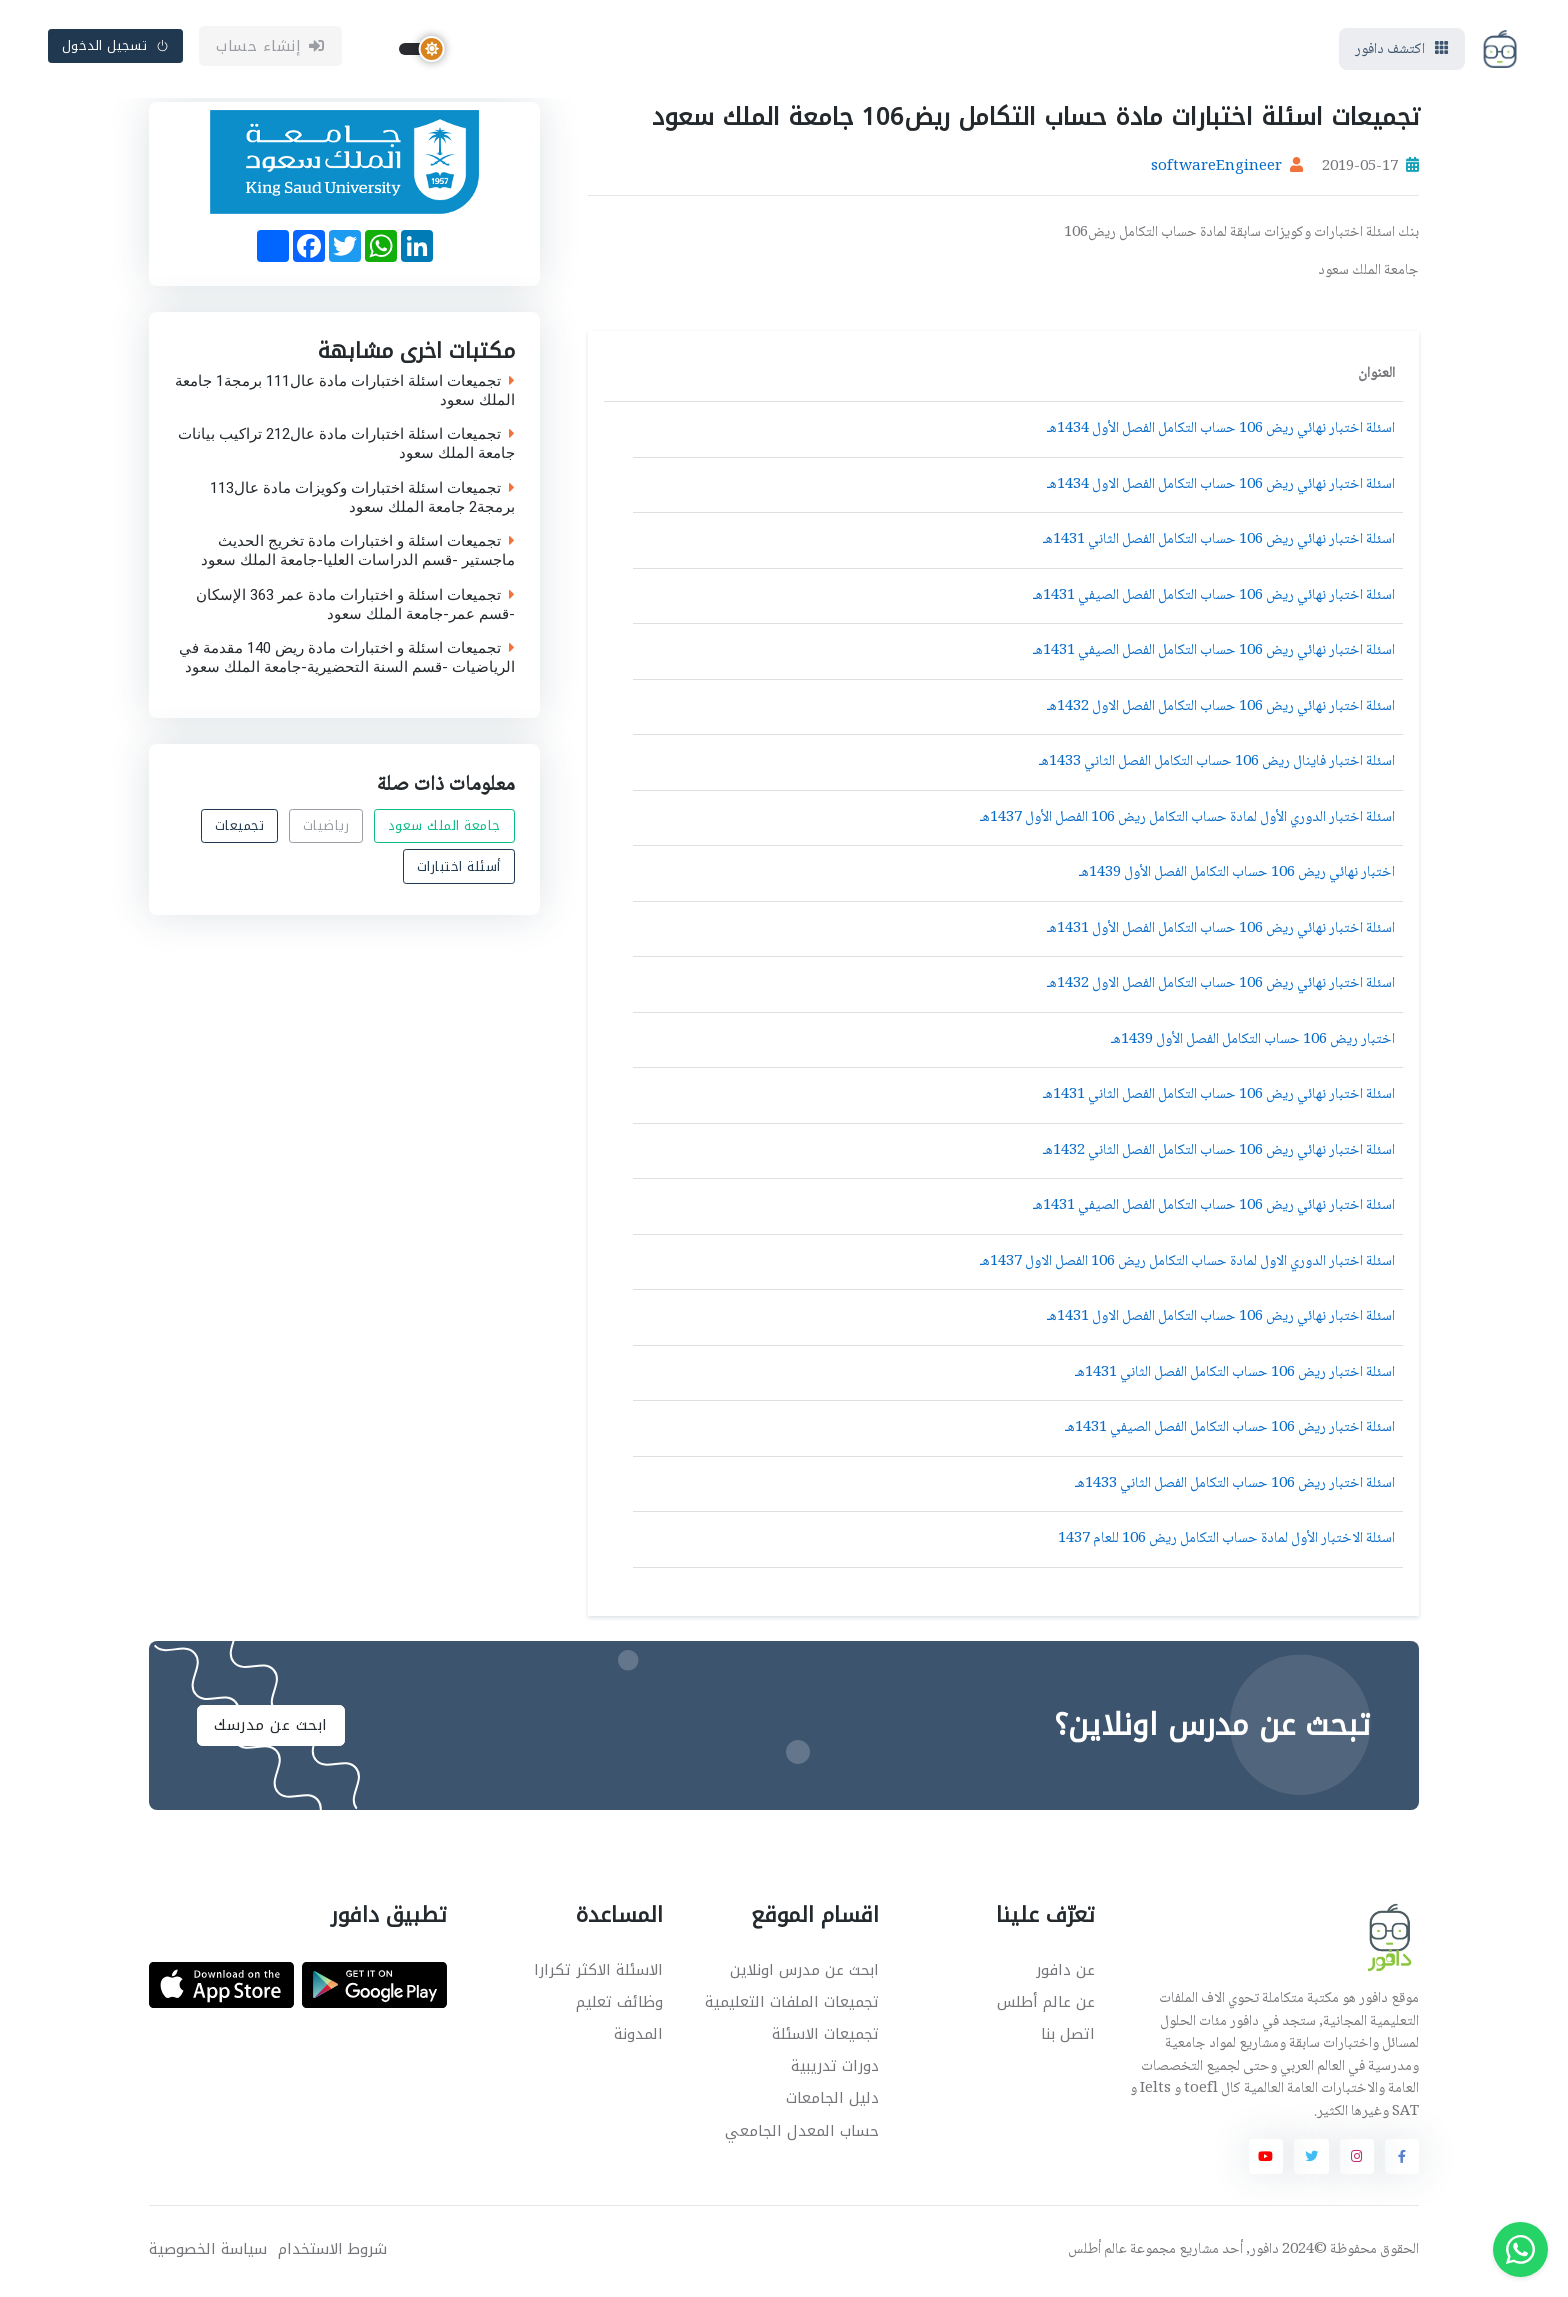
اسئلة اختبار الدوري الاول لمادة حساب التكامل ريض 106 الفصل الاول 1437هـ (1187, 1264)
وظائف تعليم (619, 2004)
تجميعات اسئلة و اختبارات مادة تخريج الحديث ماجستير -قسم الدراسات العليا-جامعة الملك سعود (358, 553)
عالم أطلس (1097, 2252)
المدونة (638, 2036)
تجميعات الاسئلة (825, 2036)
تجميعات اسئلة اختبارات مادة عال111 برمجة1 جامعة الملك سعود (345, 392)
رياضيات (326, 827)
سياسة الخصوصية (208, 2251)
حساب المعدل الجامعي (802, 2133)
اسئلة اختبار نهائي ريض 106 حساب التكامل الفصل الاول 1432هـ (1221, 709)
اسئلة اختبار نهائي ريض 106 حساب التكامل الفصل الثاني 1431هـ (1219, 542)
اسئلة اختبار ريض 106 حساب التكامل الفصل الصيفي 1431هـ (1230, 1430)
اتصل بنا (1068, 2036)
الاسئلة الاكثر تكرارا (598, 1972)
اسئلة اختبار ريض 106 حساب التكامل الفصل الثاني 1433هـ (1235, 1486)
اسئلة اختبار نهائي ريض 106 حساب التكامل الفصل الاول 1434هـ (1221, 487)
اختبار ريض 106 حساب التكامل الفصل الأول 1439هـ (1253, 1042)
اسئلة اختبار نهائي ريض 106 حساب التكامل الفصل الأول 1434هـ (1221, 431)
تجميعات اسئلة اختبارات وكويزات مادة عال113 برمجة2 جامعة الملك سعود (362, 499)
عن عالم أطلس (1046, 2004)
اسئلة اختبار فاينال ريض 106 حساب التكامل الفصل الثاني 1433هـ (1217, 764)
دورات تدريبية (835, 2068)
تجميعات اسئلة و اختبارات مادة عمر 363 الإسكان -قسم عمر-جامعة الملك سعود (355, 606)
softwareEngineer (1216, 170)
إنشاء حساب (270, 47)
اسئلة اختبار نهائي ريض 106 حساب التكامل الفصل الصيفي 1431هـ (1214, 598)
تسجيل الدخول (116, 46)
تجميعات (240, 827)
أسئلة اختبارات (459, 867)
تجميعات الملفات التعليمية (792, 2004)
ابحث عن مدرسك (271, 1727)
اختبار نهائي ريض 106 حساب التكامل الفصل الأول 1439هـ (1237, 875)
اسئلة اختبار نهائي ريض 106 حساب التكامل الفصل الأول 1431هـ (1221, 931)
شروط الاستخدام (332, 2251)
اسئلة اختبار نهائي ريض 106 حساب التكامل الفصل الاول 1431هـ (1221, 1319)
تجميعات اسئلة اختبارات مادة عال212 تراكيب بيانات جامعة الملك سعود (346, 446)
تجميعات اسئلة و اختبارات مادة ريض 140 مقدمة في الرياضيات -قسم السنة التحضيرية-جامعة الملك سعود (347, 660)
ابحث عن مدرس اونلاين (804, 1972)
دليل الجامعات (832, 2101)
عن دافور (1065, 1972)
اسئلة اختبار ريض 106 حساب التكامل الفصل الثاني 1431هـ (1235, 1375)
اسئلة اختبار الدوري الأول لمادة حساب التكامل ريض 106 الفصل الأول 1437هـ (1187, 820)
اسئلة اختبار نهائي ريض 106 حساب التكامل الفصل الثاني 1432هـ (1219, 1153)
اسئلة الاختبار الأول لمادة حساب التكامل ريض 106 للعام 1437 (1226, 1541)
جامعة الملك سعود (444, 827)
